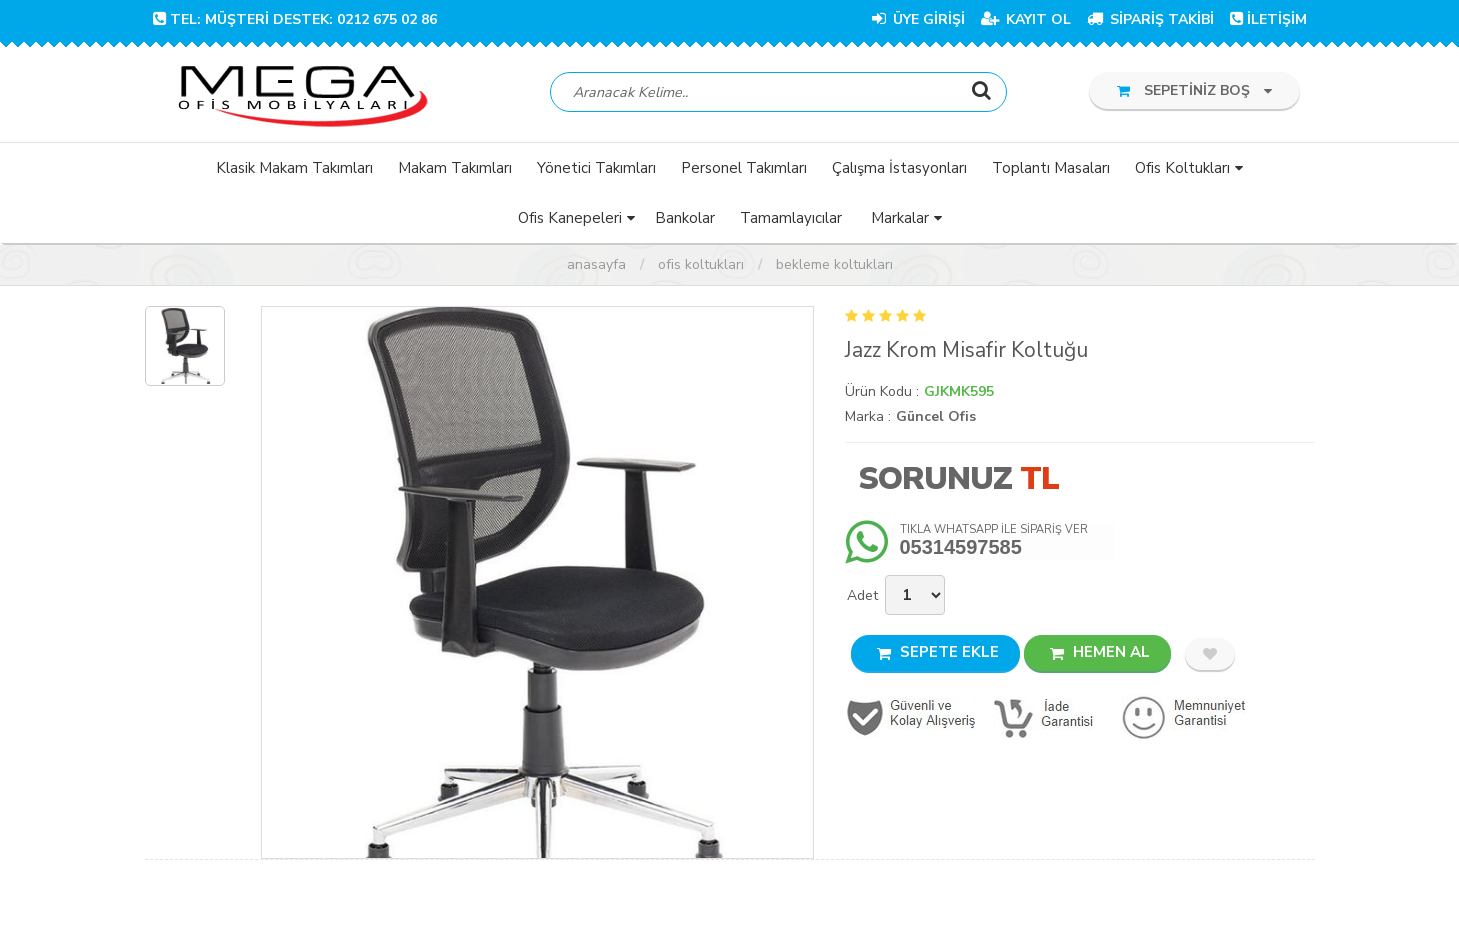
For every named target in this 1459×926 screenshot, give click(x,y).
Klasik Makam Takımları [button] (294, 169)
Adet (862, 596)
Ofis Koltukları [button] (1182, 169)
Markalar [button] (900, 219)
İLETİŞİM (1268, 19)
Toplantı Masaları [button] (1051, 169)
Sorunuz (935, 479)
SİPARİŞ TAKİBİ (1150, 19)
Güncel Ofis (936, 417)
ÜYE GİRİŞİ (918, 19)
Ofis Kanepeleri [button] (570, 219)
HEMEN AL (1100, 653)
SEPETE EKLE (938, 653)
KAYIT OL (1026, 19)
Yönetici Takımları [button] (596, 169)
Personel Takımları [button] (744, 169)
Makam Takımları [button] (455, 169)
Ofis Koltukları (701, 265)
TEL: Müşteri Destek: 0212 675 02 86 (295, 19)
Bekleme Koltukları (834, 265)
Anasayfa (596, 265)
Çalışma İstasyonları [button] (899, 169)
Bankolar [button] (685, 219)
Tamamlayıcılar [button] (791, 219)
